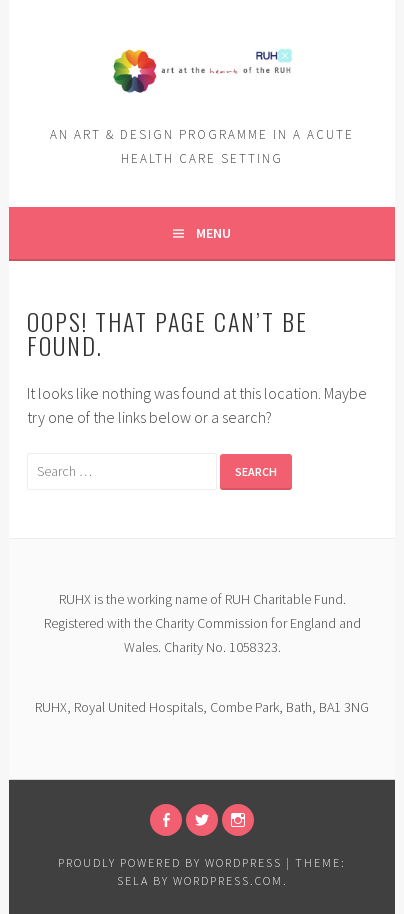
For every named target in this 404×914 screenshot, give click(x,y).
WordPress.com (228, 880)
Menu (213, 233)
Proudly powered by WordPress (170, 862)
